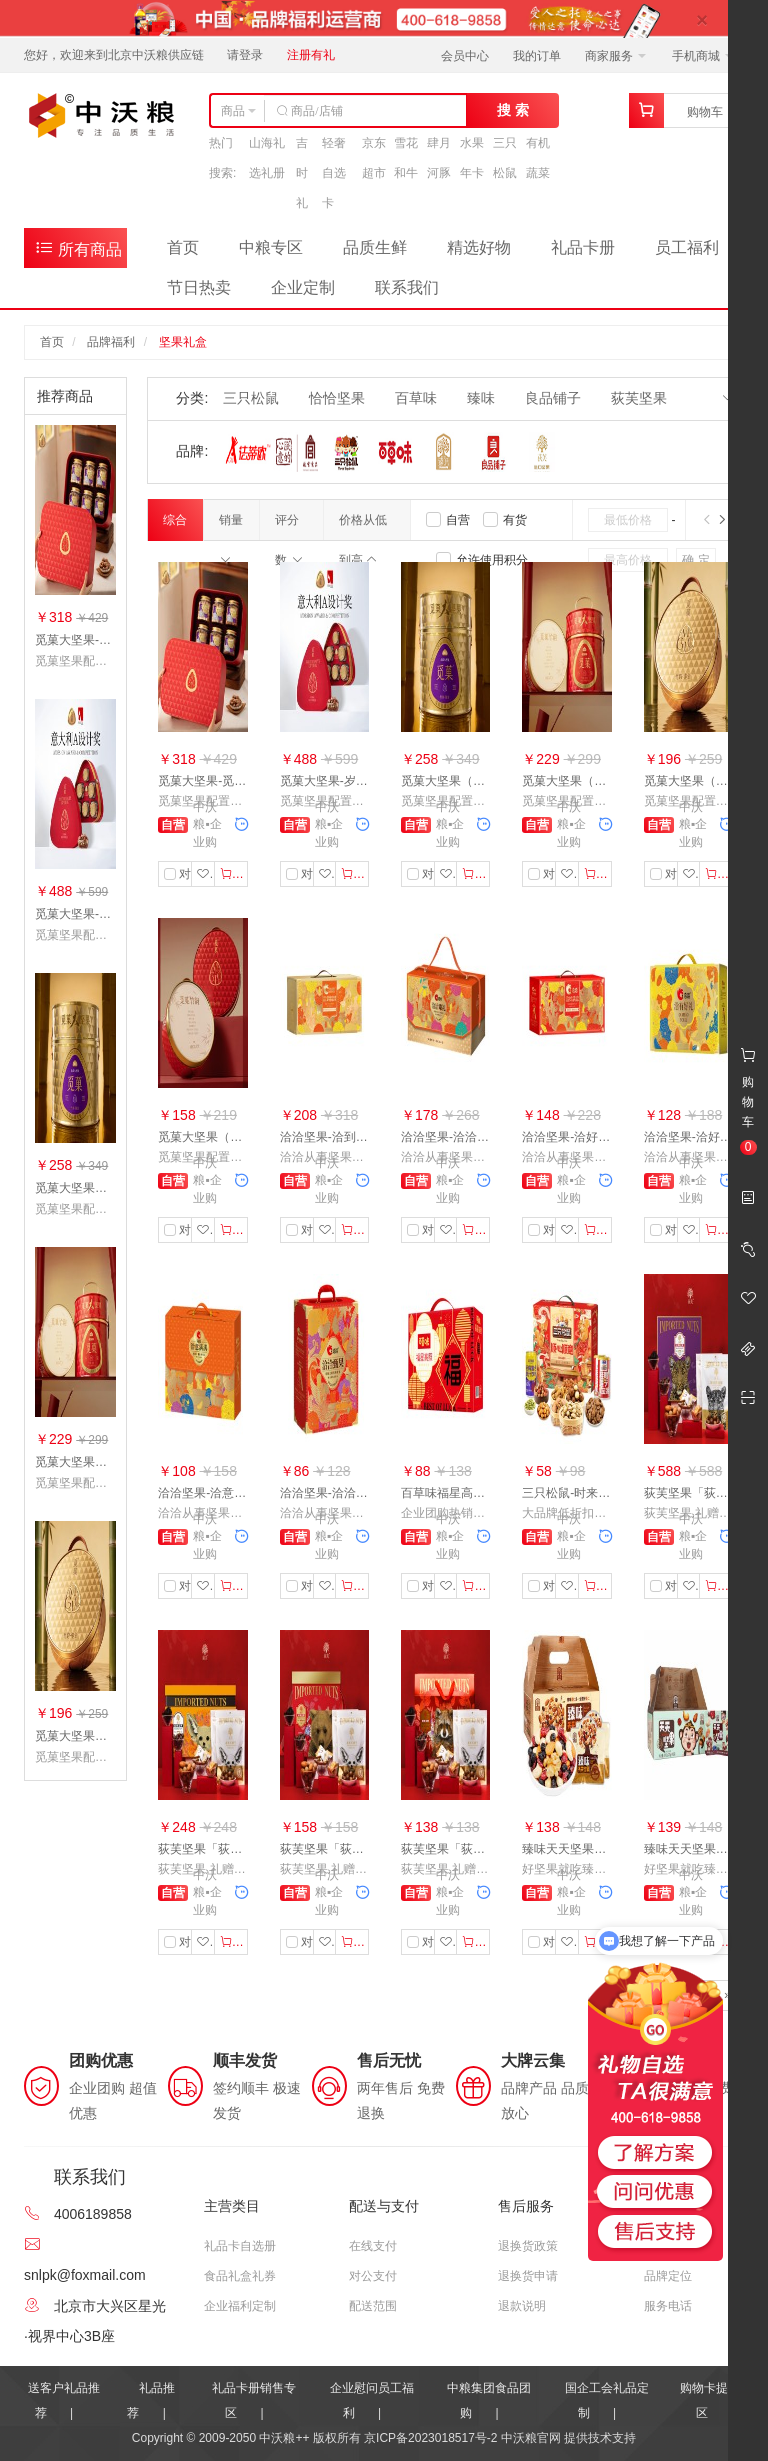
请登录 (245, 55)
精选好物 (479, 247)
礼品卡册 (583, 247)
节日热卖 (199, 287)
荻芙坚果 (639, 398)
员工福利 (687, 247)
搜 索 (513, 110)
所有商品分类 (78, 252)
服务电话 (668, 2306)
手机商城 (702, 56)
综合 (175, 527)
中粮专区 (271, 247)
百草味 (416, 398)
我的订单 (537, 56)
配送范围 (373, 2306)
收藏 (205, 874)
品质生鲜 (375, 247)
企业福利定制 (240, 2306)
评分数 (288, 526)
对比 (182, 874)
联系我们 (407, 287)
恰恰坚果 (337, 398)
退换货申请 (528, 2276)
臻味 (481, 398)
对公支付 (373, 2276)
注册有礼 (311, 55)
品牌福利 (111, 342)
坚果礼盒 (183, 342)
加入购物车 (234, 874)
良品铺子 (553, 398)
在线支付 (373, 2246)
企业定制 (303, 287)
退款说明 (522, 2306)
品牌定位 (668, 2276)
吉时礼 (302, 173)
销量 (231, 526)
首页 (183, 247)
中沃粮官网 (531, 2438)
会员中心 (465, 56)
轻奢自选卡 (334, 173)
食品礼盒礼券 (240, 2276)
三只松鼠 (251, 398)
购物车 (705, 112)
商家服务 (615, 56)
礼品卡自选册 (240, 2246)
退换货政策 (528, 2246)
